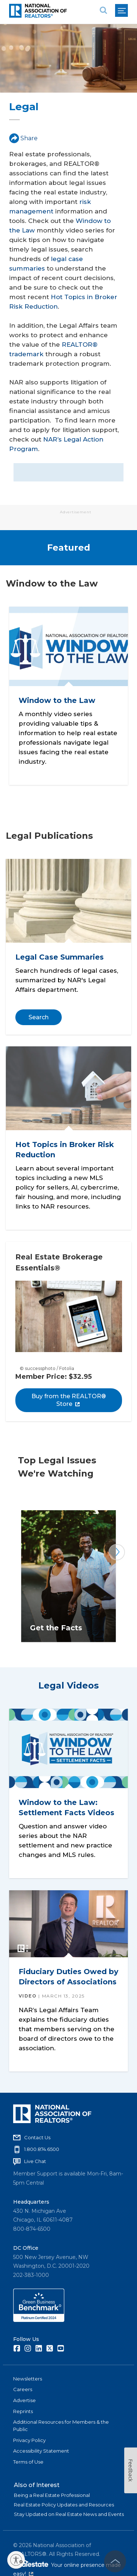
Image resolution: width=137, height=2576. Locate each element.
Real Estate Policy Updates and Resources (64, 2505)
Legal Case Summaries (59, 957)
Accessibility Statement (41, 2451)
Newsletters (27, 2379)
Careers (22, 2389)
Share (23, 138)
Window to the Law (57, 700)
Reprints (23, 2411)
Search (38, 1016)
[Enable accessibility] (16, 2560)
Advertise (24, 2400)
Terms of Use (28, 2462)
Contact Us (37, 2137)
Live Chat (35, 2161)
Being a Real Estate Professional (52, 2495)
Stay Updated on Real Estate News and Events (69, 2514)
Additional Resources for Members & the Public (61, 2425)
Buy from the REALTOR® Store (68, 1400)
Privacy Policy (29, 2440)
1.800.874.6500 (41, 2149)
